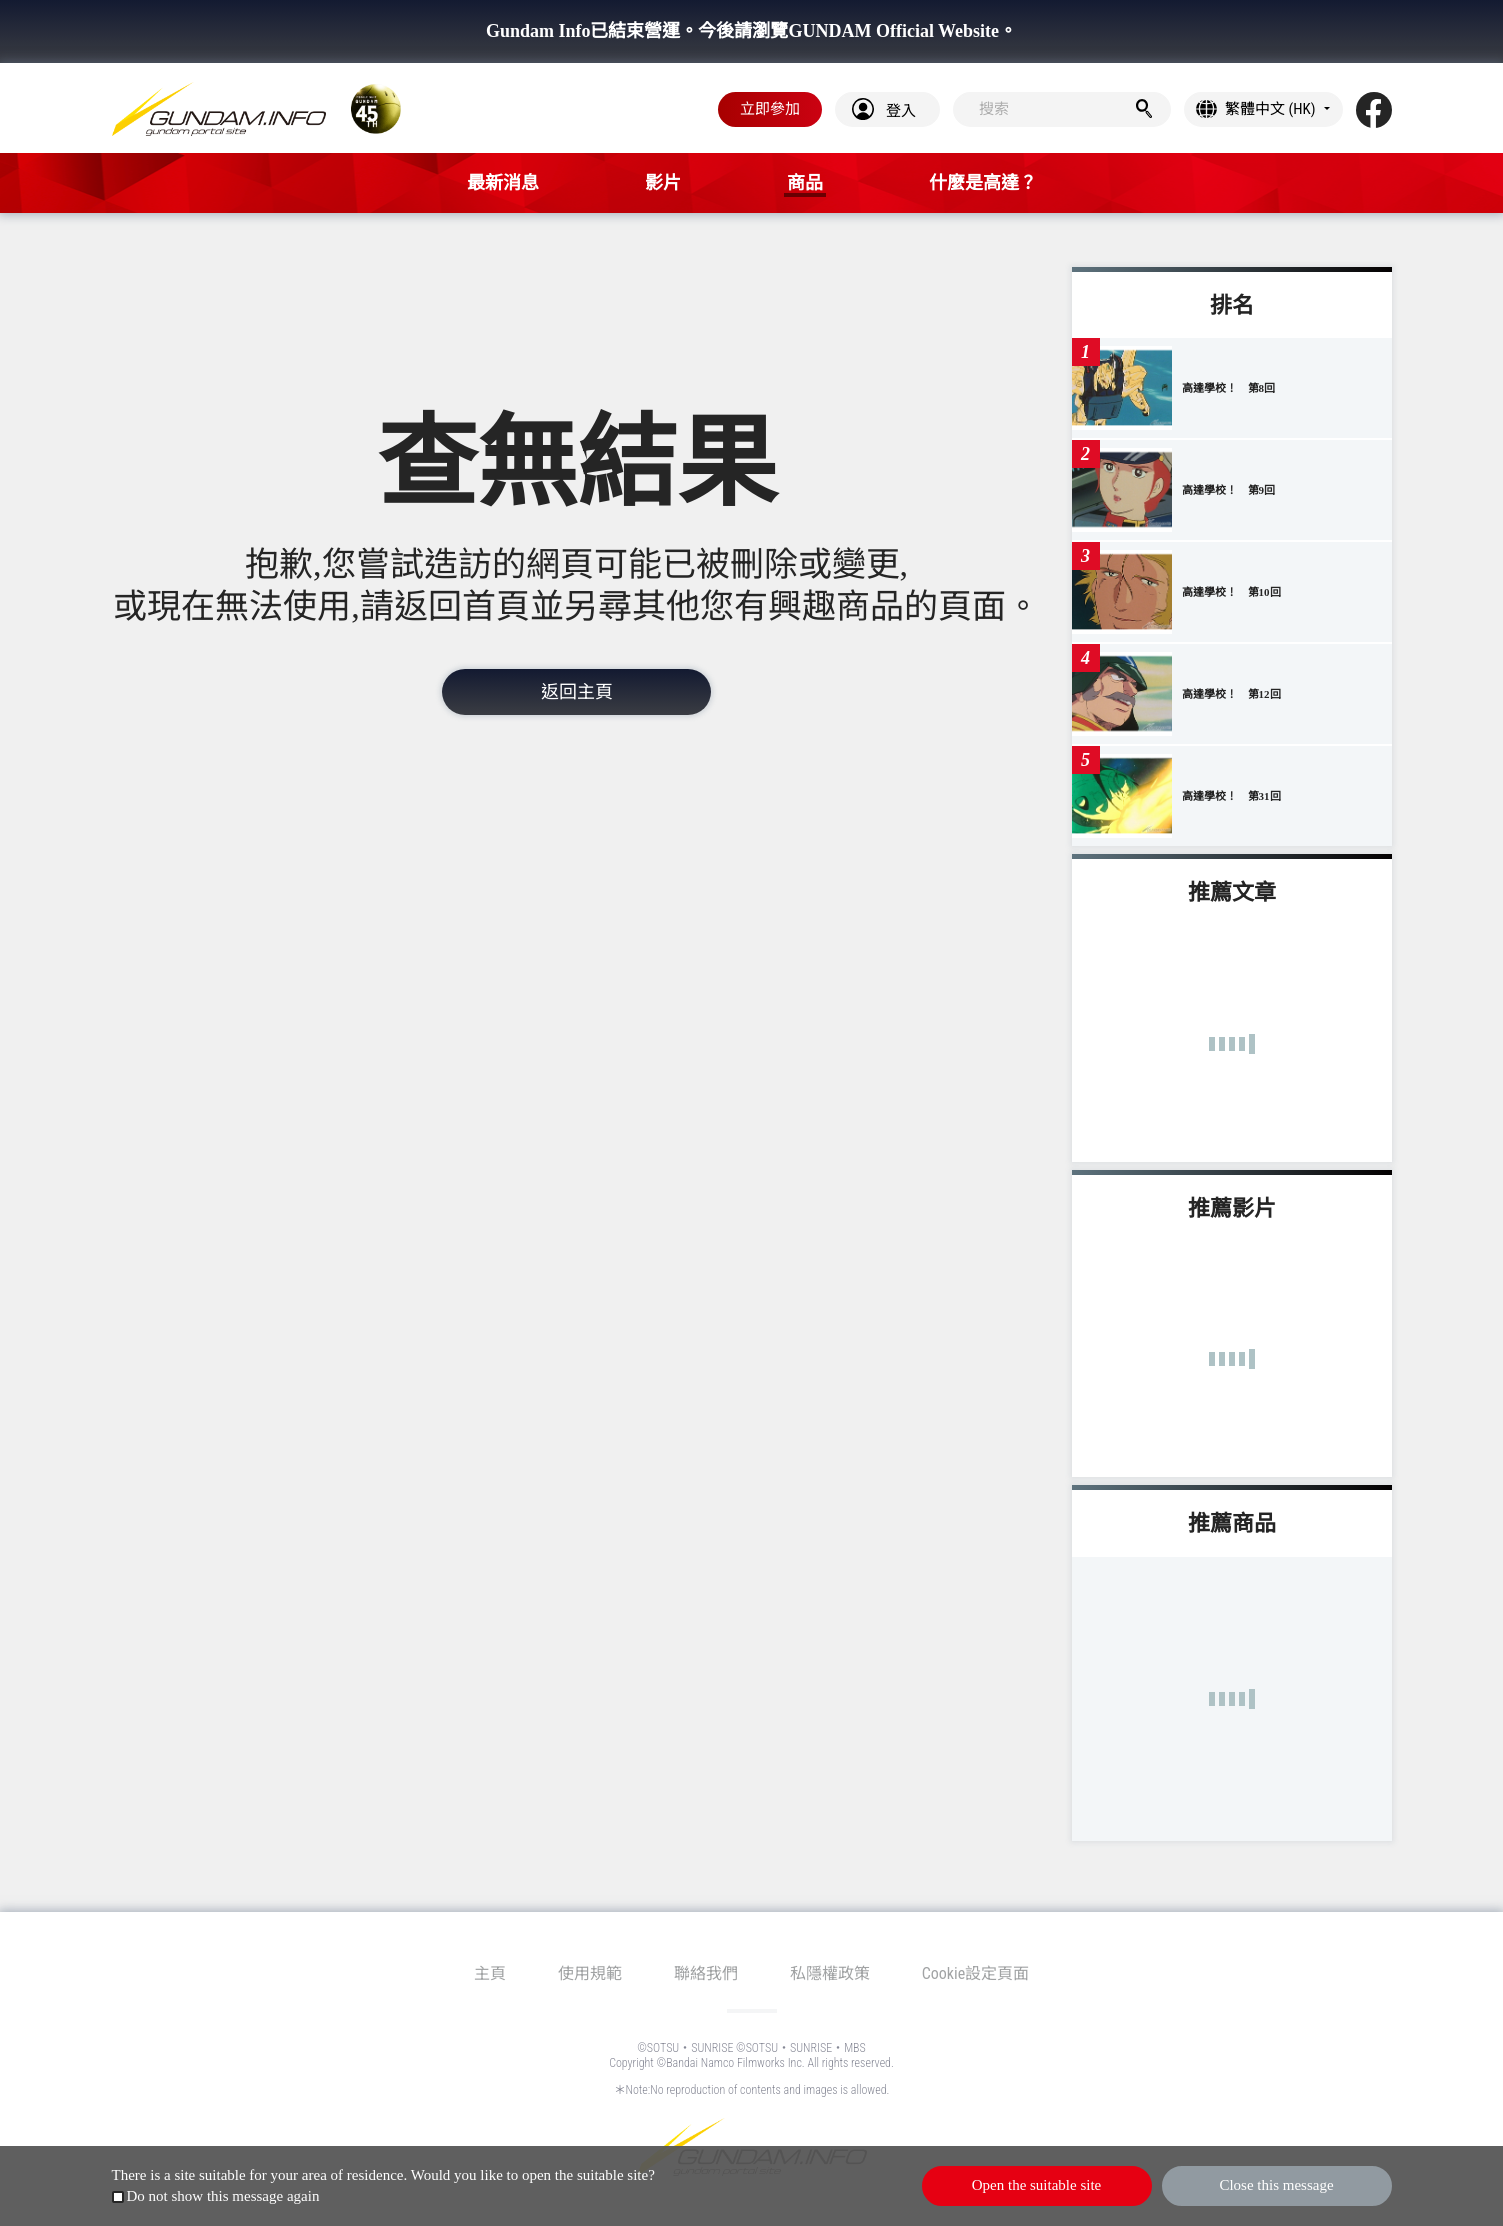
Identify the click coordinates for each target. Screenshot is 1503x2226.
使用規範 (590, 1973)
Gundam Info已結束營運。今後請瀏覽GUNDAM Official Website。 (751, 31)
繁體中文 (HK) (1270, 109)
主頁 (490, 1973)
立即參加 (770, 109)
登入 (901, 111)
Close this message (1276, 2185)
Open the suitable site (1037, 2185)
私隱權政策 (830, 1973)
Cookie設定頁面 (976, 1973)
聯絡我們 (706, 1973)
